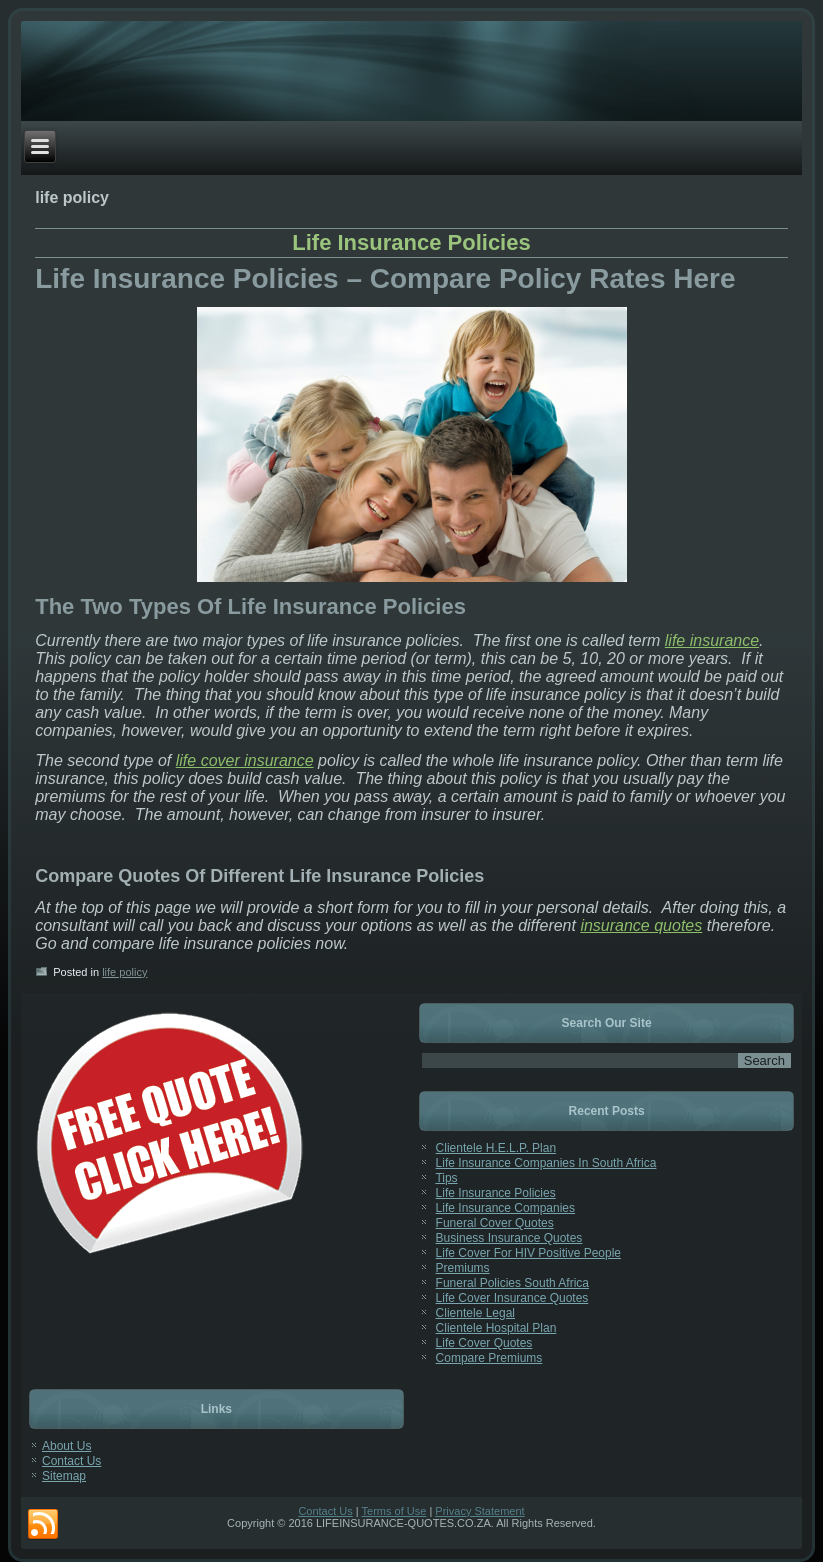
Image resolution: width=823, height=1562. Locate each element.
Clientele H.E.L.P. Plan (496, 1148)
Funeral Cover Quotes (495, 1223)
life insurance (712, 640)
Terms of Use (394, 1511)
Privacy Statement (479, 1511)
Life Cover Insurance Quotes (512, 1298)
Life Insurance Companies (505, 1208)
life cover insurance (245, 760)
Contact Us (71, 1461)
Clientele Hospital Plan (496, 1328)
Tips (446, 1178)
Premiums (463, 1268)
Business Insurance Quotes (509, 1238)
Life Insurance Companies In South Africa (546, 1163)
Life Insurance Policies (411, 242)
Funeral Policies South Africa (512, 1283)
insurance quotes (641, 925)
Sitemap (64, 1476)
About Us (66, 1446)
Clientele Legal (475, 1313)
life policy (124, 972)
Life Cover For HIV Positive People (528, 1253)
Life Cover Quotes (484, 1343)
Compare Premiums (489, 1358)
